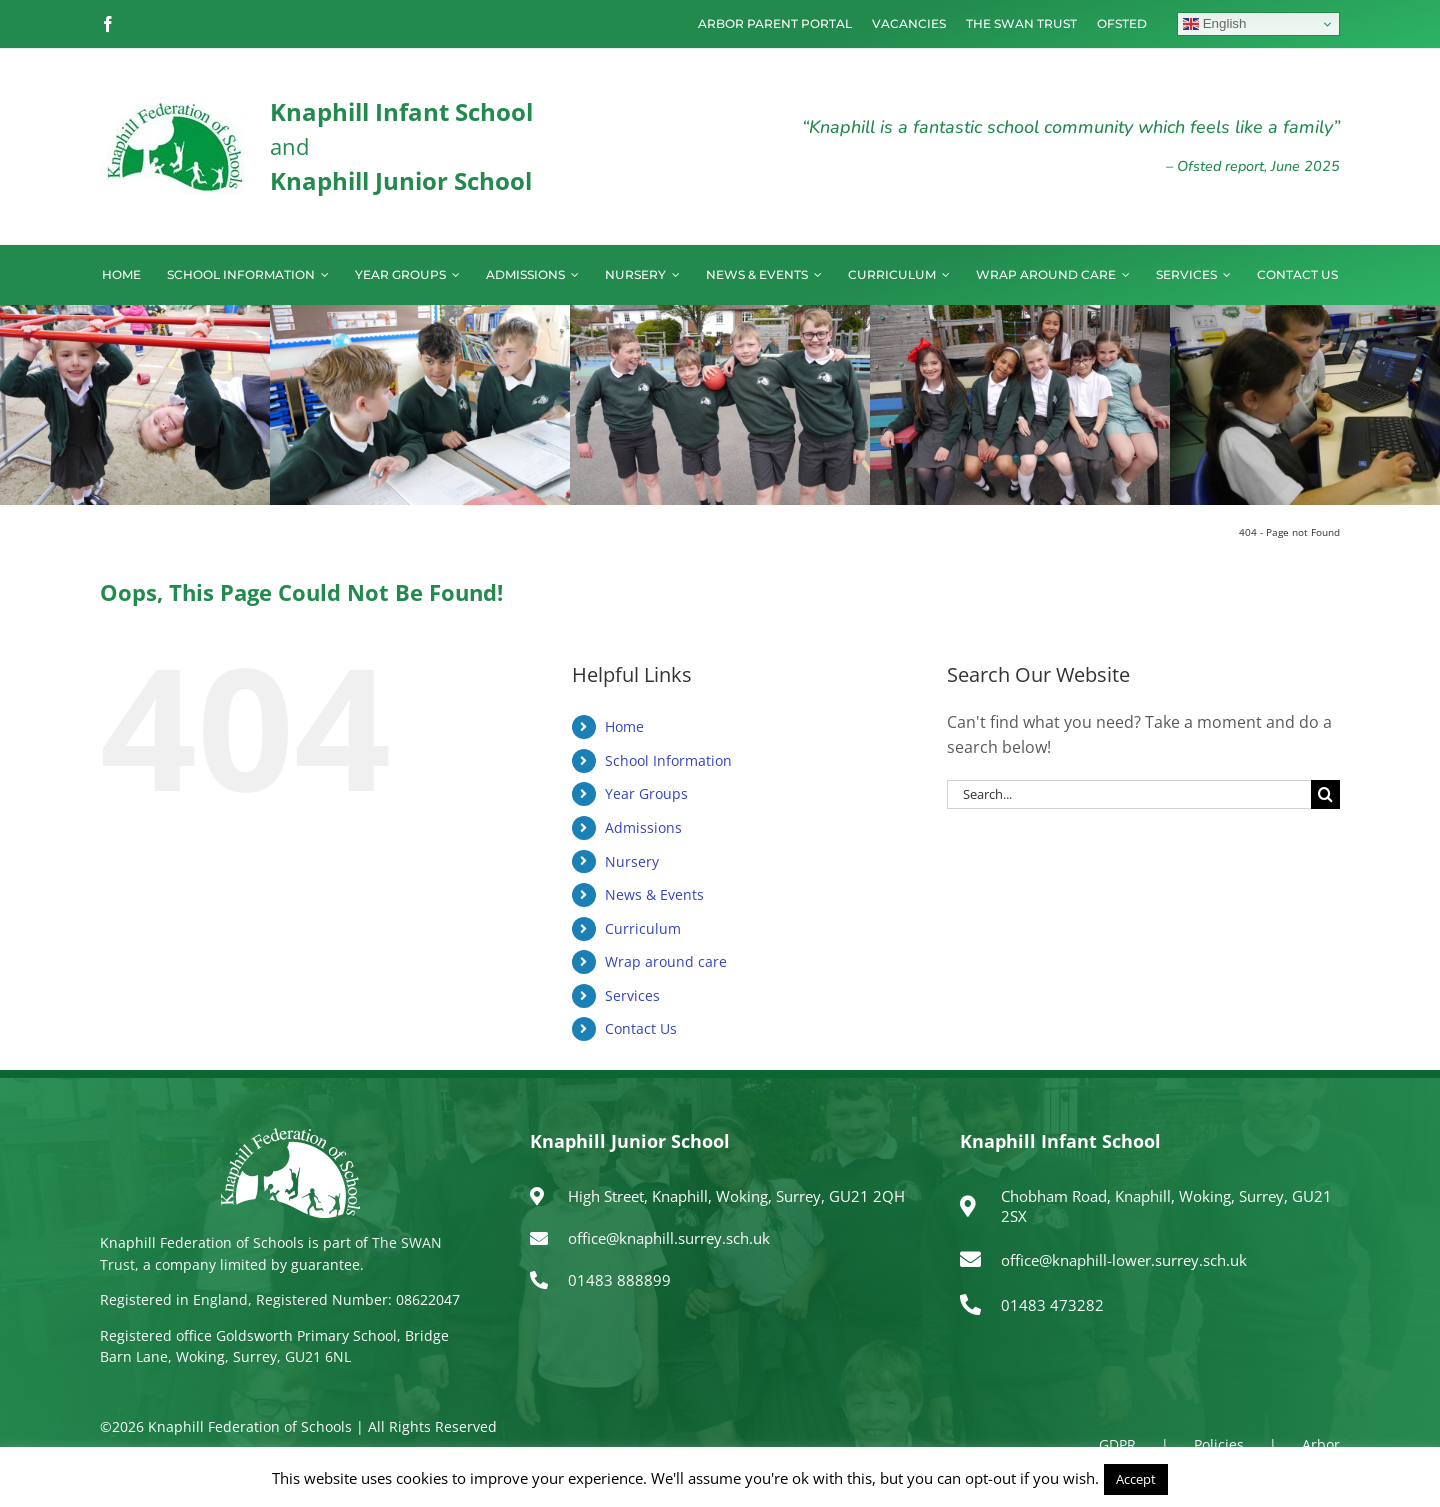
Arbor (1321, 1444)
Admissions (643, 827)
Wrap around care (666, 961)
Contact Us (641, 1028)
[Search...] (1129, 794)
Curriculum (643, 928)
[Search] (1325, 794)
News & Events (654, 894)
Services (632, 995)
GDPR (1117, 1444)
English (1214, 24)
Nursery (632, 861)
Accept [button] (1136, 1479)
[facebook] (108, 24)
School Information (668, 760)
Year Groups (646, 793)
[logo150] (175, 105)
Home (624, 726)
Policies (1219, 1444)
